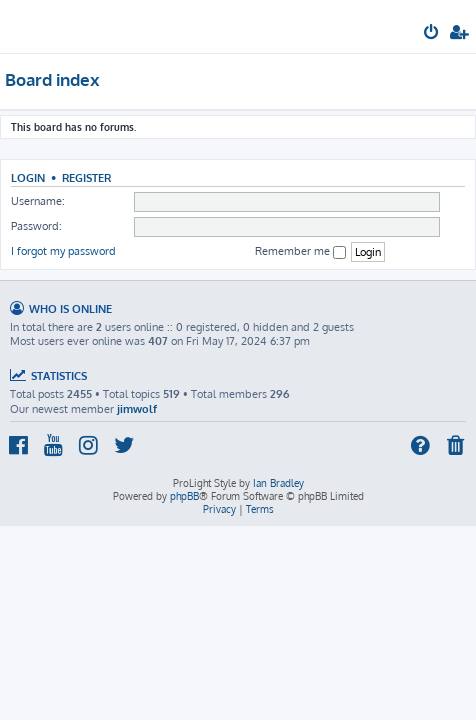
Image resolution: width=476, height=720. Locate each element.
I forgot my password (63, 251)
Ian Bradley (278, 483)
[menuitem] (432, 34)
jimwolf (137, 409)
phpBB (184, 496)
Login (28, 177)
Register (86, 177)
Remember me (300, 251)
